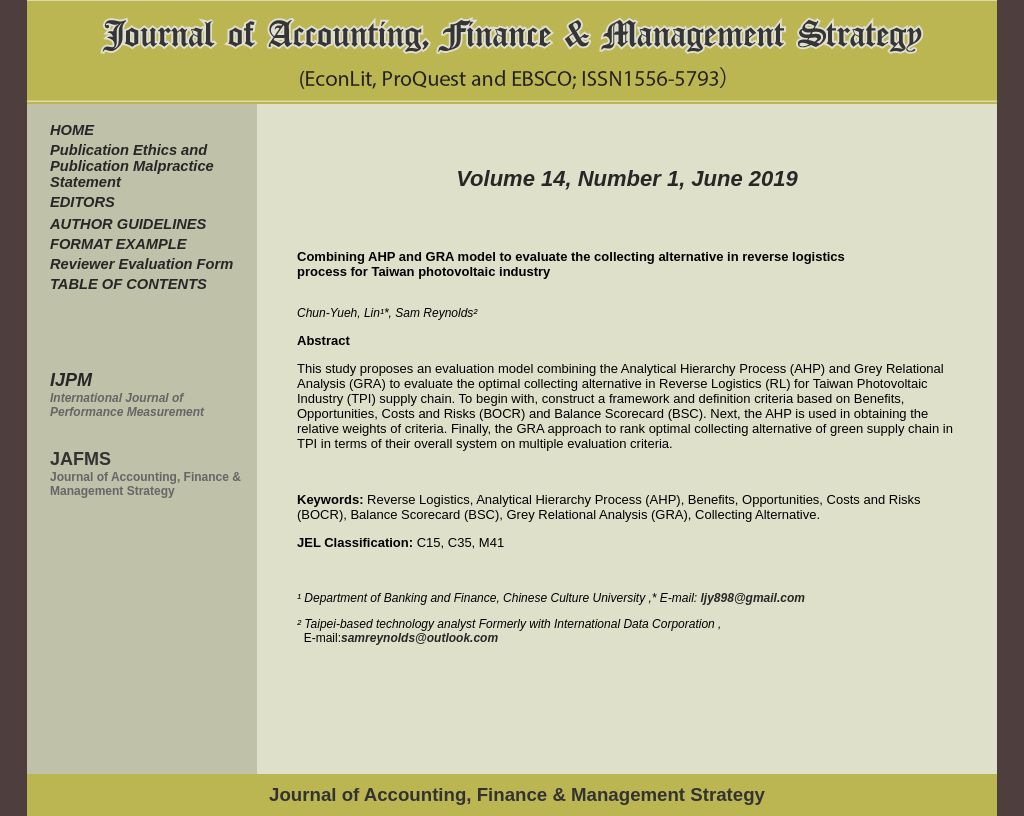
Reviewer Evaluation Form (141, 264)
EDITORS (82, 202)
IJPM (71, 380)
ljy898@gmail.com (753, 598)
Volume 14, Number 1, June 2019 (627, 178)
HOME (72, 130)
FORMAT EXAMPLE (118, 244)
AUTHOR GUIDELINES (128, 224)
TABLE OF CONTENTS (128, 284)
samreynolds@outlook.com (419, 638)
